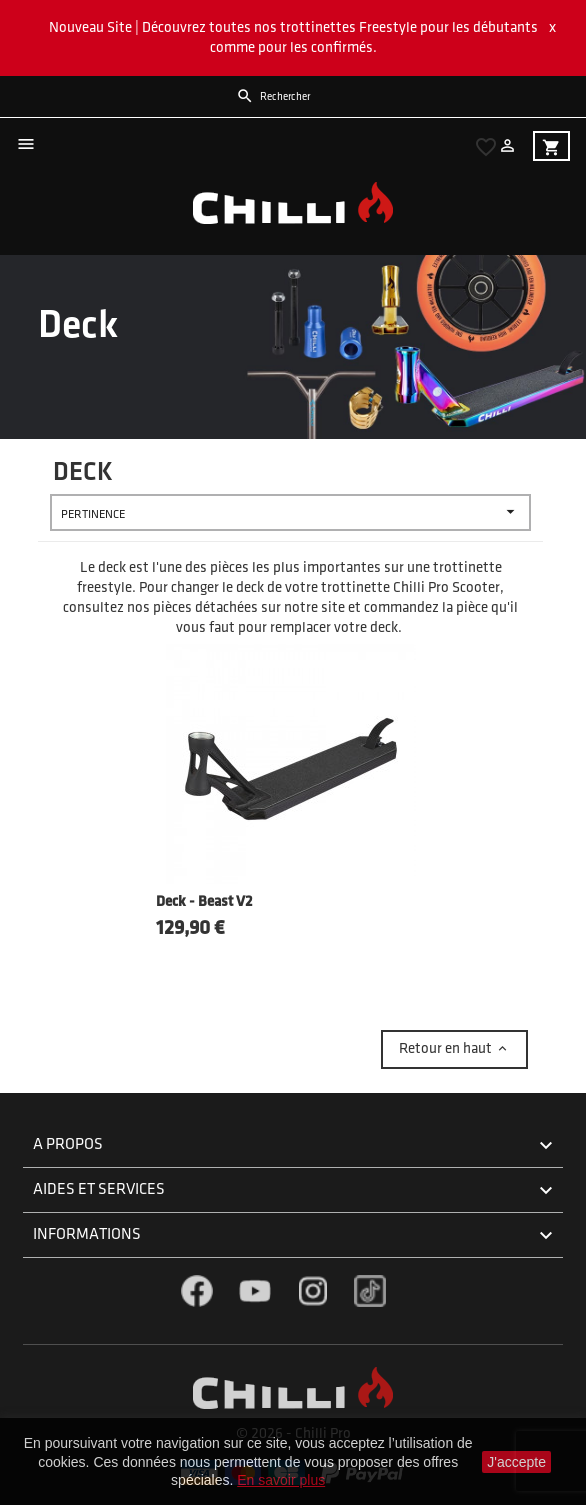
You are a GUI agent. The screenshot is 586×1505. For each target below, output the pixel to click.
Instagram (313, 1291)
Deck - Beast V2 (204, 902)
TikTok (370, 1291)
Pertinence (290, 513)
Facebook (197, 1291)
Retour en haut (454, 1048)
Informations (295, 1236)
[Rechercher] (323, 97)
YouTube (255, 1291)
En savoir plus (281, 1480)
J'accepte (516, 1462)
